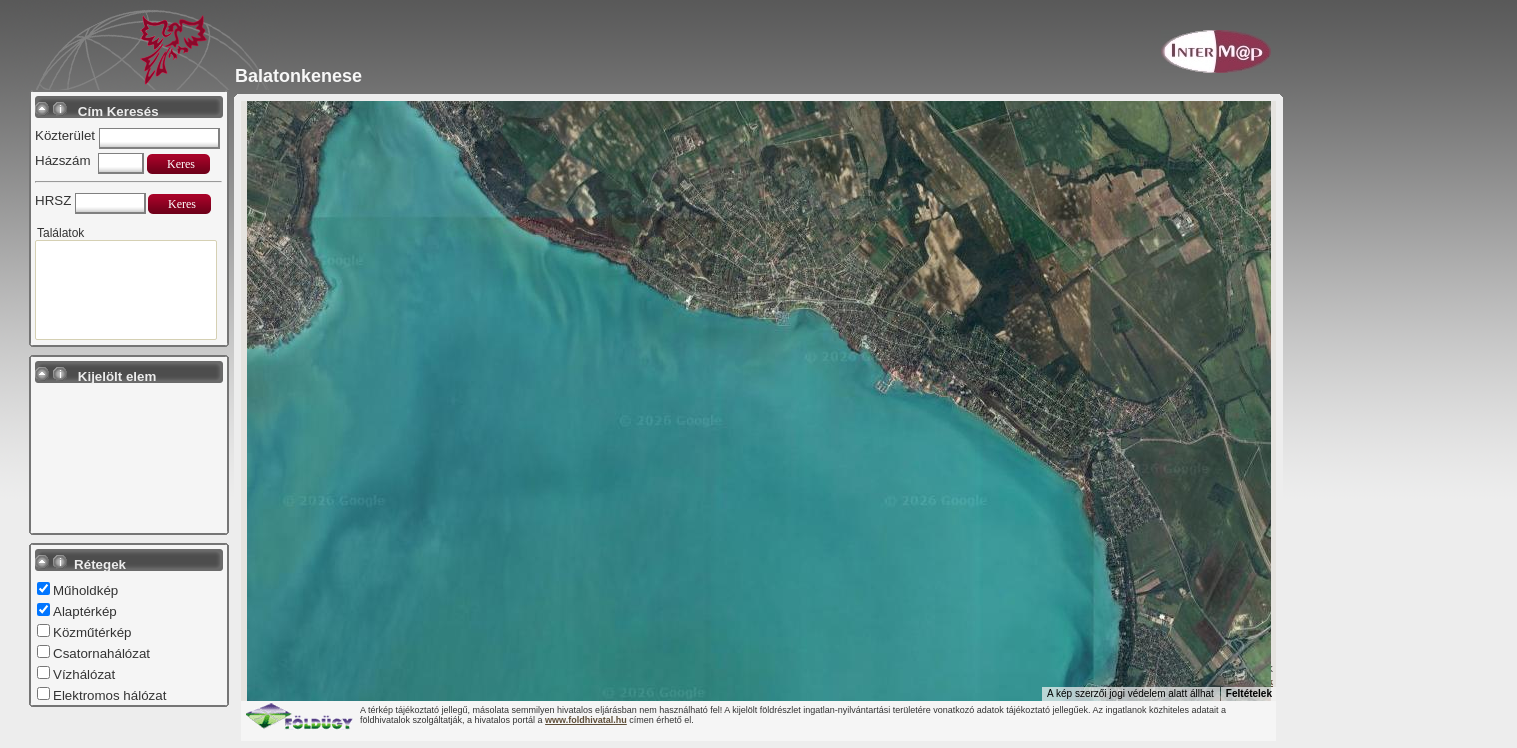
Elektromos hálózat (109, 695)
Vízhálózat (84, 674)
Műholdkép (85, 590)
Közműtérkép (92, 632)
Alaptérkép (85, 611)
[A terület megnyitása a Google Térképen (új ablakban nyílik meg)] (281, 688)
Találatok (60, 233)
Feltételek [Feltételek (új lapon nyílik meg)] (1249, 693)
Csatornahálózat (101, 653)
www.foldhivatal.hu (586, 720)
